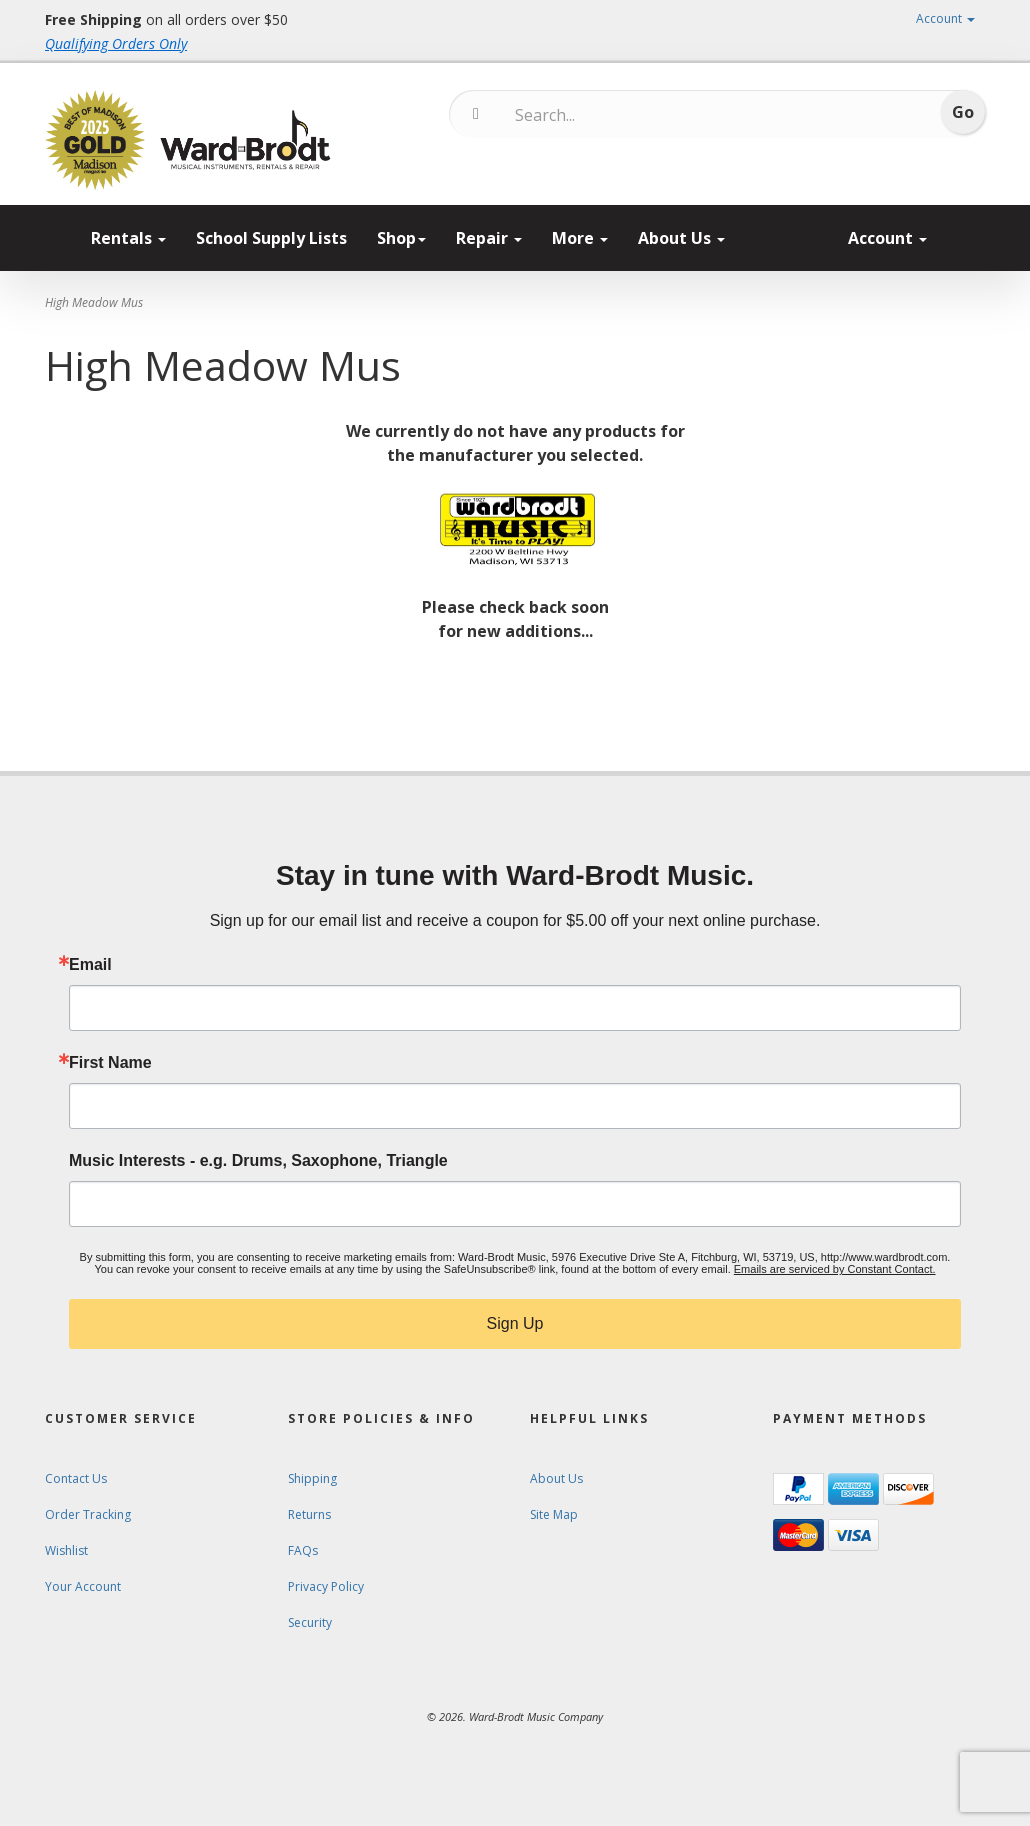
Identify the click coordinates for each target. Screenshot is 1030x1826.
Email (90, 965)
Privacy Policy (326, 1586)
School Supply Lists (271, 238)
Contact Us (76, 1478)
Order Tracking (88, 1514)
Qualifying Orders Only (116, 43)
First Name (110, 1063)
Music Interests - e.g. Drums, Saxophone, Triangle (258, 1161)
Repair (489, 238)
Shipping (312, 1478)
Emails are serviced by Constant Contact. (835, 1269)
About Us (681, 238)
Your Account (83, 1586)
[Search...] (598, 115)
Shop (401, 238)
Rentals (128, 238)
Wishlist (66, 1550)
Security (310, 1622)
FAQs (303, 1550)
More (580, 238)
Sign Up (515, 1323)
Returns (309, 1514)
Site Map (554, 1514)
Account (945, 18)
